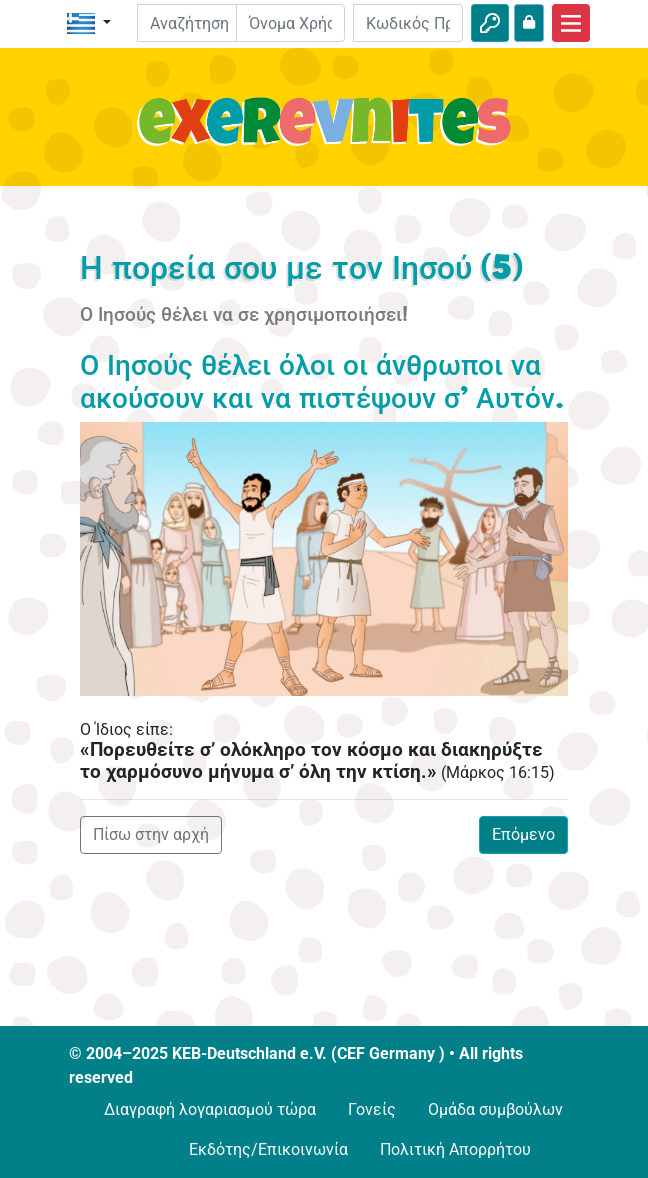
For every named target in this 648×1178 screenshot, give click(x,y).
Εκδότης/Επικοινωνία (268, 1149)
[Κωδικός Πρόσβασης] (408, 23)
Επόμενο (523, 834)
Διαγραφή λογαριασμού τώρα (210, 1109)
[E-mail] (291, 23)
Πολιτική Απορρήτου (455, 1149)
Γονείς (372, 1109)
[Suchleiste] (201, 23)
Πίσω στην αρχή (151, 834)
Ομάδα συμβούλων (495, 1109)
